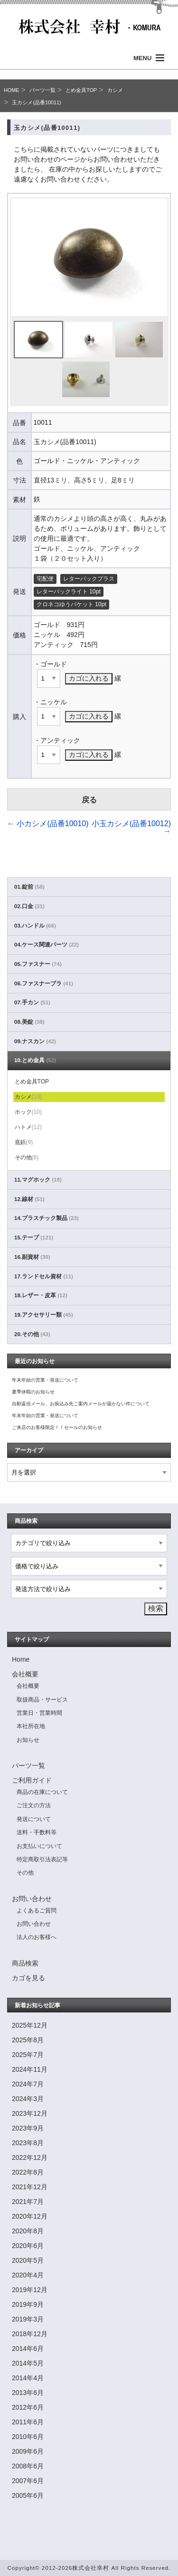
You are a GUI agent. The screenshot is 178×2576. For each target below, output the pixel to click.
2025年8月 (28, 2040)
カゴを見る (28, 1978)
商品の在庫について (42, 1792)
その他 (27, 1157)
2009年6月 (28, 2451)
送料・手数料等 (36, 1832)
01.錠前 (29, 887)
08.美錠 (29, 1022)
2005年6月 (28, 2495)
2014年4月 (28, 2378)
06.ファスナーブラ (43, 983)
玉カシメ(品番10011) (36, 102)
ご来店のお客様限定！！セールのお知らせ (57, 1427)
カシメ (115, 90)
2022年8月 (28, 2172)
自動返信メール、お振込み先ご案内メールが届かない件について (81, 1403)
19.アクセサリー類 (43, 1315)
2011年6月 (28, 2422)
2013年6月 (28, 2392)
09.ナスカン (35, 1041)
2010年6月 (28, 2436)
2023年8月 (28, 2143)
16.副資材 (32, 1257)
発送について (34, 1819)
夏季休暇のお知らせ (33, 1391)
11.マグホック (38, 1180)
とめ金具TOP (81, 90)
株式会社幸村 (90, 2568)
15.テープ (33, 1237)
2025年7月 (28, 2054)
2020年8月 (28, 2231)
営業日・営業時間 (39, 1713)
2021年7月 (28, 2201)
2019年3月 (28, 2319)
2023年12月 (29, 2113)
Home (20, 1659)
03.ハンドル (35, 925)
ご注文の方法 (34, 1805)
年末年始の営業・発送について (45, 1380)
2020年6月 (28, 2245)
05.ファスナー (38, 964)
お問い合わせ (32, 1898)
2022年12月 (29, 2157)
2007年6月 (28, 2481)
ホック (28, 1112)
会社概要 (25, 1674)
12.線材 (29, 1199)
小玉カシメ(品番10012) (131, 827)
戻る (89, 800)
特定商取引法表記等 (42, 1859)
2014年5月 (28, 2363)
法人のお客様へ (36, 1937)
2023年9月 (28, 2128)
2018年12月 (29, 2334)
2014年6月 (28, 2348)
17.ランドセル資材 (43, 1276)
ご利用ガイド (32, 1780)
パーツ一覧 (42, 90)
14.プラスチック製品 (46, 1218)
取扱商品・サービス (42, 1699)
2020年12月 (29, 2216)
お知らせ (28, 1740)
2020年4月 (28, 2275)
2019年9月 (28, 2304)
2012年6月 (28, 2407)
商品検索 (25, 1963)
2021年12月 (29, 2187)
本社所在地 (31, 1726)
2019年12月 (29, 2290)
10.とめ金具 (35, 1060)
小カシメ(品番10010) (48, 823)
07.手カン (32, 1002)
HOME (11, 90)
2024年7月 (28, 2084)
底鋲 (24, 1142)
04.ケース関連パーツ (46, 944)
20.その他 (32, 1334)
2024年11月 (29, 2069)
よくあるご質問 (36, 1910)
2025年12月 (29, 2025)
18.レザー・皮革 (40, 1295)
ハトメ (28, 1127)
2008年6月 (28, 2466)
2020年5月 (28, 2260)
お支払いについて (39, 1846)
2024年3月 (28, 2099)
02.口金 (29, 906)
